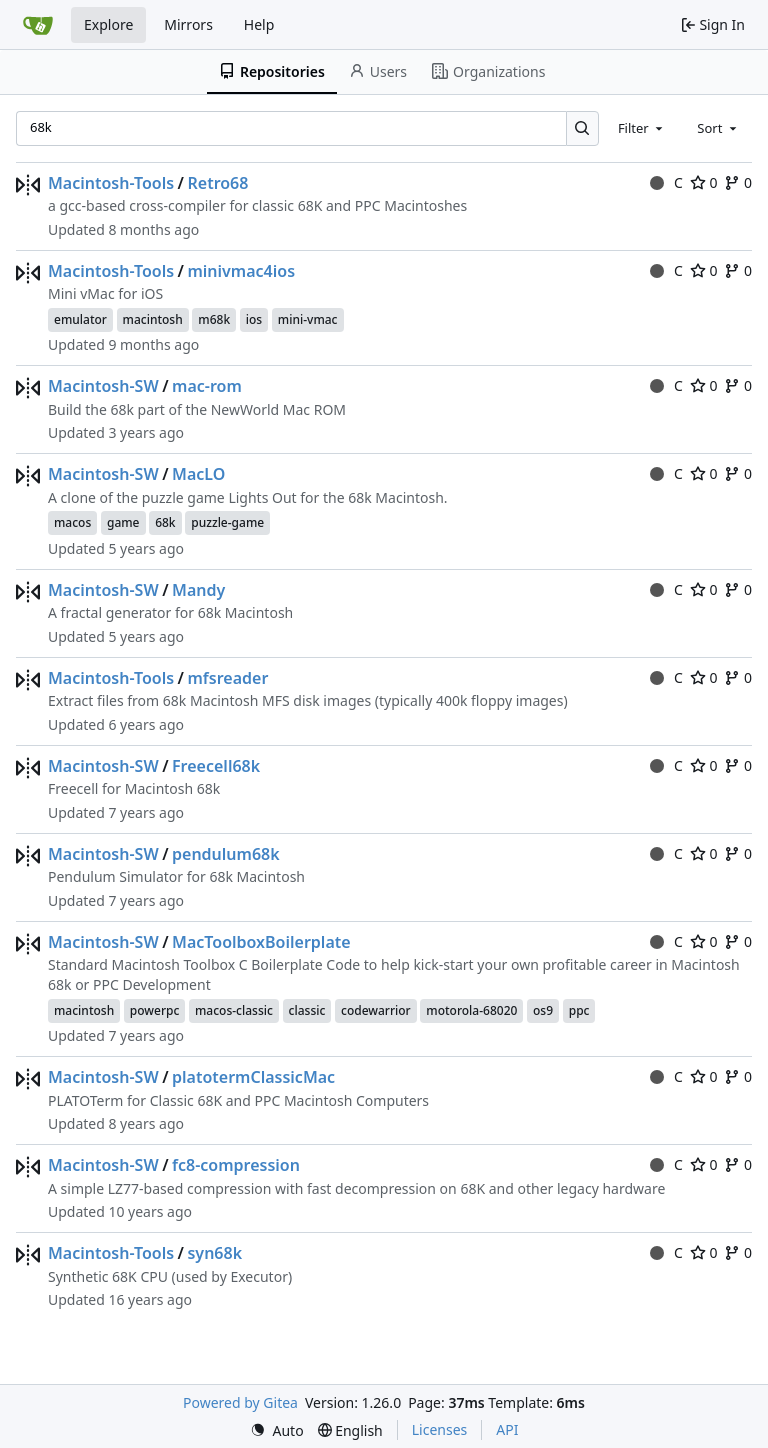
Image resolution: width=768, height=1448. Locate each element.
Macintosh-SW (103, 386)
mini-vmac (308, 319)
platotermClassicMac (253, 1077)
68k (165, 522)
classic (307, 1010)
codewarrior (376, 1010)
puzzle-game (227, 522)
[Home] (38, 25)
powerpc (155, 1010)
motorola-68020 (471, 1010)
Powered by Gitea (240, 1402)
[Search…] (582, 128)
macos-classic (234, 1010)
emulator (80, 319)
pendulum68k (226, 854)
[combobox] (642, 128)
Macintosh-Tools (111, 183)
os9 (543, 1010)
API (507, 1429)
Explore (108, 24)
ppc (579, 1010)
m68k (214, 319)
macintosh (153, 319)
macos (72, 522)
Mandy (198, 590)
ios (254, 319)
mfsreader (227, 678)
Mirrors (188, 24)
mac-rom (207, 386)
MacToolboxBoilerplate (261, 942)
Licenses (440, 1429)
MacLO (198, 474)
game (123, 522)
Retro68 (217, 183)
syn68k (214, 1253)
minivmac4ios (241, 271)
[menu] (277, 1430)
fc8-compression (236, 1165)
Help (259, 24)
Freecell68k (216, 766)
